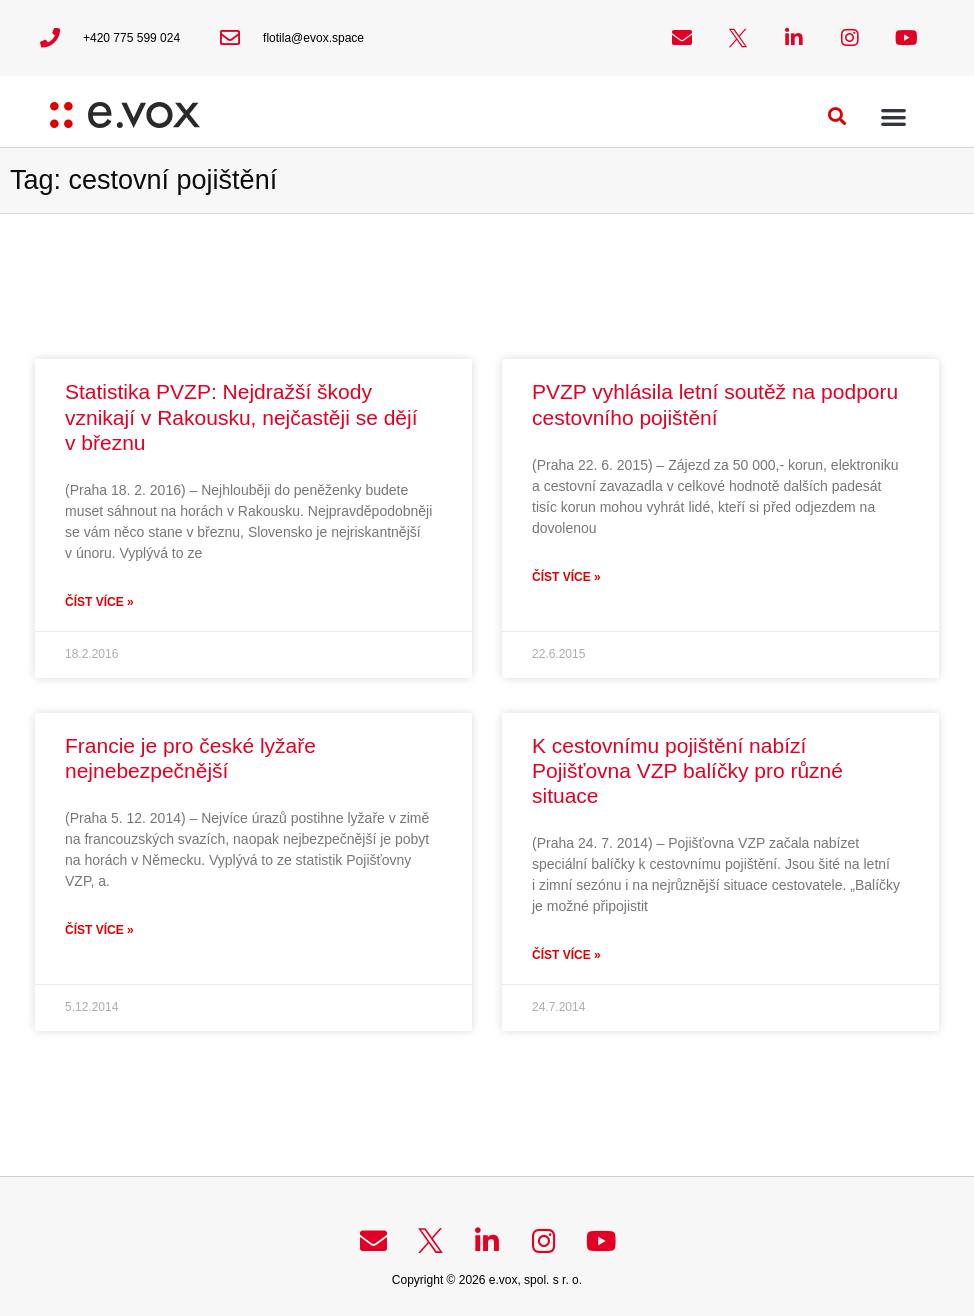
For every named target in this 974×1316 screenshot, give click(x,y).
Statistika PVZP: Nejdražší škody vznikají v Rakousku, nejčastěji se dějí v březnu (241, 416)
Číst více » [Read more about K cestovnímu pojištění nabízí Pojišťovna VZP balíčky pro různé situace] (566, 955)
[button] (837, 116)
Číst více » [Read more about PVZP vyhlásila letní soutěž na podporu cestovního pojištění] (566, 577)
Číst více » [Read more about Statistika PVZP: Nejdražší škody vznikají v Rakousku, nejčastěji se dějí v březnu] (99, 602)
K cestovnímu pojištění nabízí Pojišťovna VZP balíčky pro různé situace (687, 770)
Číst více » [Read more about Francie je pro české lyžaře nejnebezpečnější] (99, 930)
